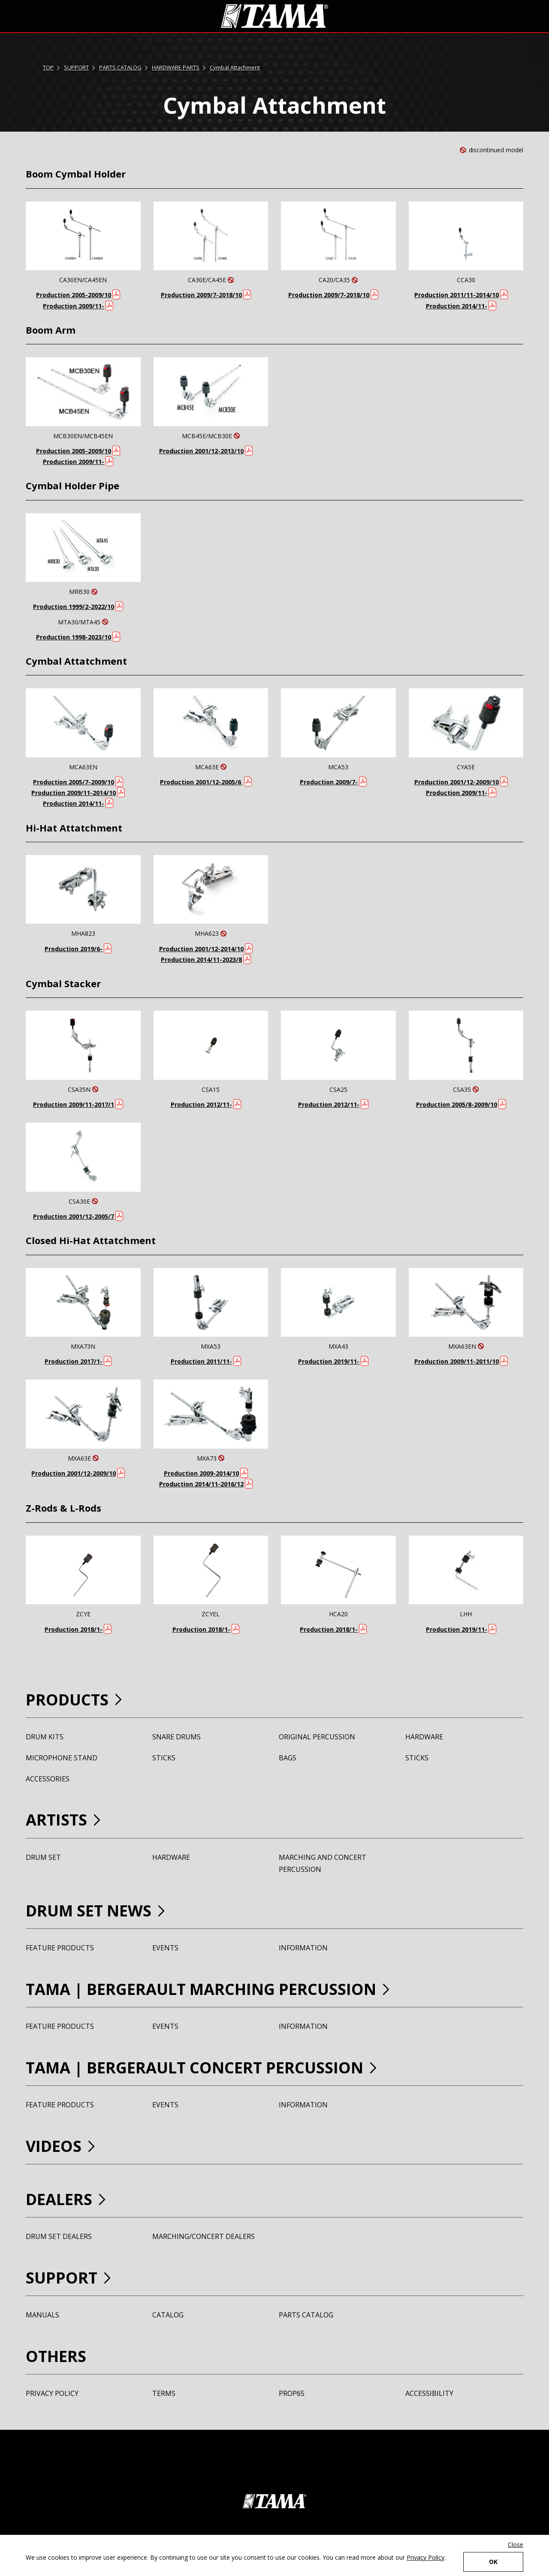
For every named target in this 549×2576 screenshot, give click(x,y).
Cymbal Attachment (235, 67)
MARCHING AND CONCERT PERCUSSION (322, 1863)
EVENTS (165, 1947)
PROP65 (292, 2393)
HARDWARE (424, 1736)
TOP (48, 67)
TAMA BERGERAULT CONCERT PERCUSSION (194, 2067)
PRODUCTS (67, 1699)
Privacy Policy (425, 2557)
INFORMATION (303, 1947)
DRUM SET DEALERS (59, 2236)
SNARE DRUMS (176, 1736)
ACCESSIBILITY (429, 2393)
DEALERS (59, 2199)
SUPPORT (76, 67)
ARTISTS (56, 1820)
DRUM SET (43, 1857)
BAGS (287, 1758)
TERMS (163, 2393)
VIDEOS (53, 2146)
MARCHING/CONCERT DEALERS (203, 2236)
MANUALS (42, 2315)
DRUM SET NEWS (88, 1910)
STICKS (163, 1758)
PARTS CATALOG (120, 67)
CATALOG (168, 2315)
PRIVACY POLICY (52, 2393)
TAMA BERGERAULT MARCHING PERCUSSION (201, 1989)
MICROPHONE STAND (61, 1758)
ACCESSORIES (47, 1779)
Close (515, 2544)
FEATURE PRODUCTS (60, 1947)
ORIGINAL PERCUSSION (317, 1736)
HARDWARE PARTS (175, 67)
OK (493, 2562)
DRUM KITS (44, 1736)
